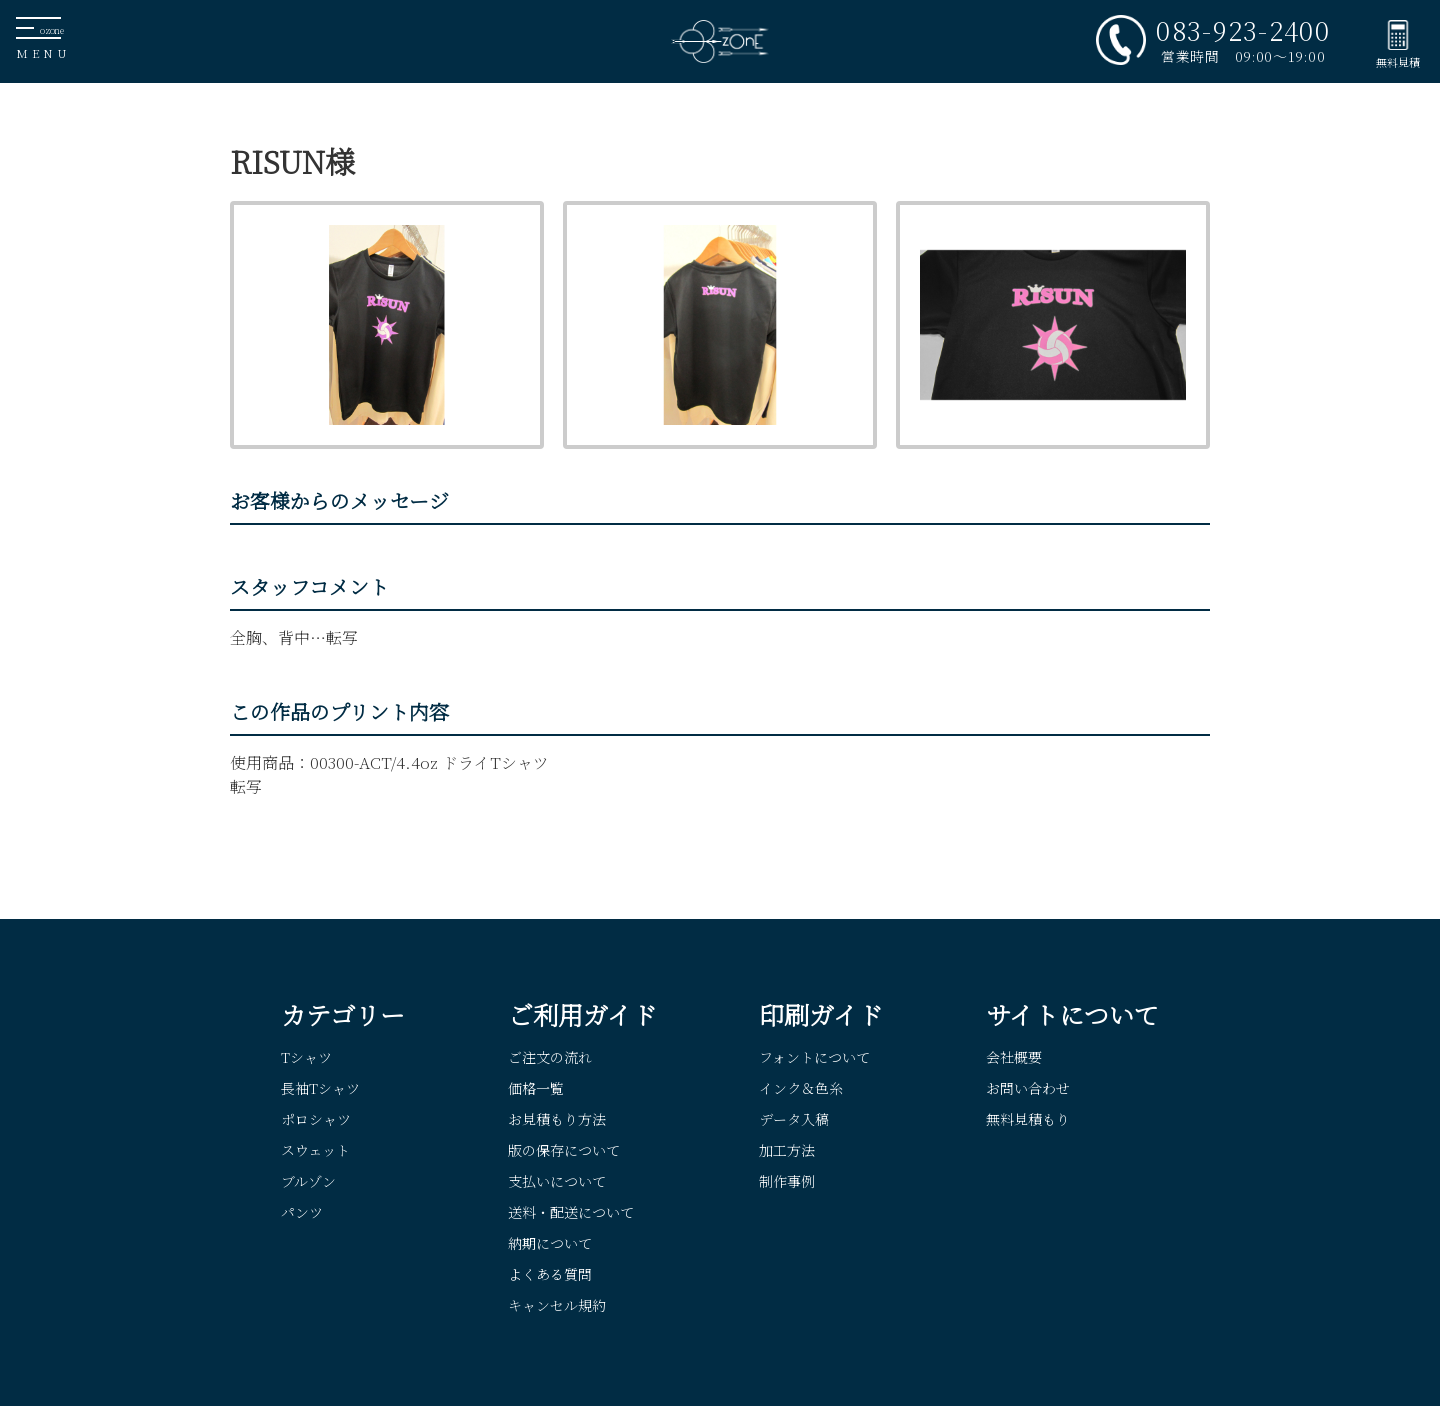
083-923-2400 (1243, 30)
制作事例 (787, 1181)
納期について (550, 1243)
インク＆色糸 (801, 1088)
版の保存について (564, 1150)
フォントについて (814, 1057)
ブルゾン (308, 1181)
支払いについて (557, 1181)
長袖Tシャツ (320, 1088)
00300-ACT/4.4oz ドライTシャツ (429, 762)
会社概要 (1014, 1057)
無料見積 (1398, 62)
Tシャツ (306, 1057)
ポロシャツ (316, 1119)
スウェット (315, 1150)
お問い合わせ (1028, 1088)
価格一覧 (536, 1088)
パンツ (302, 1212)
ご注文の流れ (550, 1057)
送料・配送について (571, 1212)
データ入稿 (794, 1119)
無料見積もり (1028, 1119)
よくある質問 (550, 1274)
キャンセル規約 (557, 1305)
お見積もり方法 (557, 1119)
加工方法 (787, 1150)
